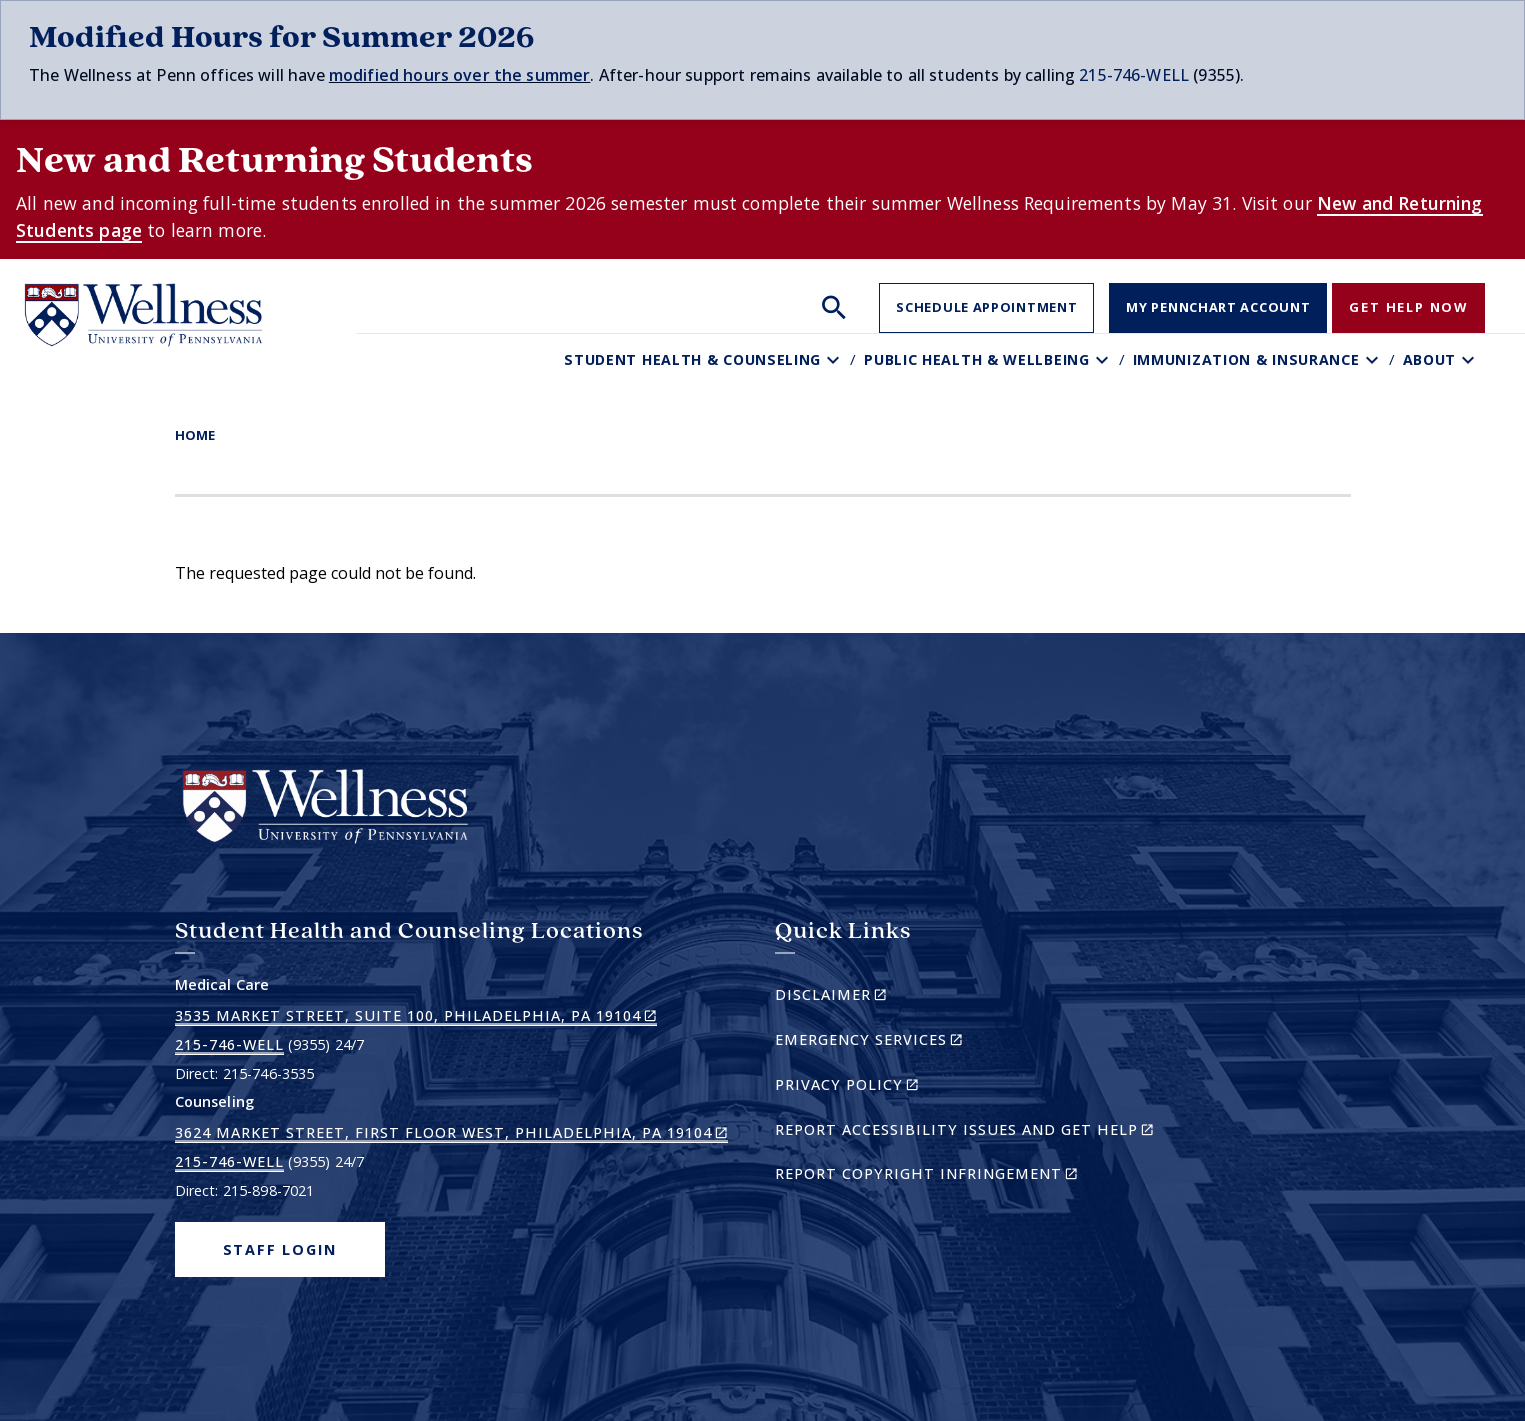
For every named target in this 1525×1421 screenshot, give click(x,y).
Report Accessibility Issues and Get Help (972, 1132)
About (1430, 359)
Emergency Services (903, 1042)
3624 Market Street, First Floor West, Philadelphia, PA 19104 (451, 1133)
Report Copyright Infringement (961, 1176)
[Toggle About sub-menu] (1470, 359)
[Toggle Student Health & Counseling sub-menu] (835, 359)
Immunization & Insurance (1246, 359)
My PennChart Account (1218, 307)
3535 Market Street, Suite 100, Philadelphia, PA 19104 (416, 1016)
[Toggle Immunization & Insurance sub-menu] (1374, 359)
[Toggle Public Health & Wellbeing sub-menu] (1104, 359)
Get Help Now (1408, 307)
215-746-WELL (1134, 75)
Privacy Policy (881, 1087)
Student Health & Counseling (692, 359)
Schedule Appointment (986, 307)
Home (195, 435)
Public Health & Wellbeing (977, 359)
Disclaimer (865, 997)
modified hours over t (415, 75)
